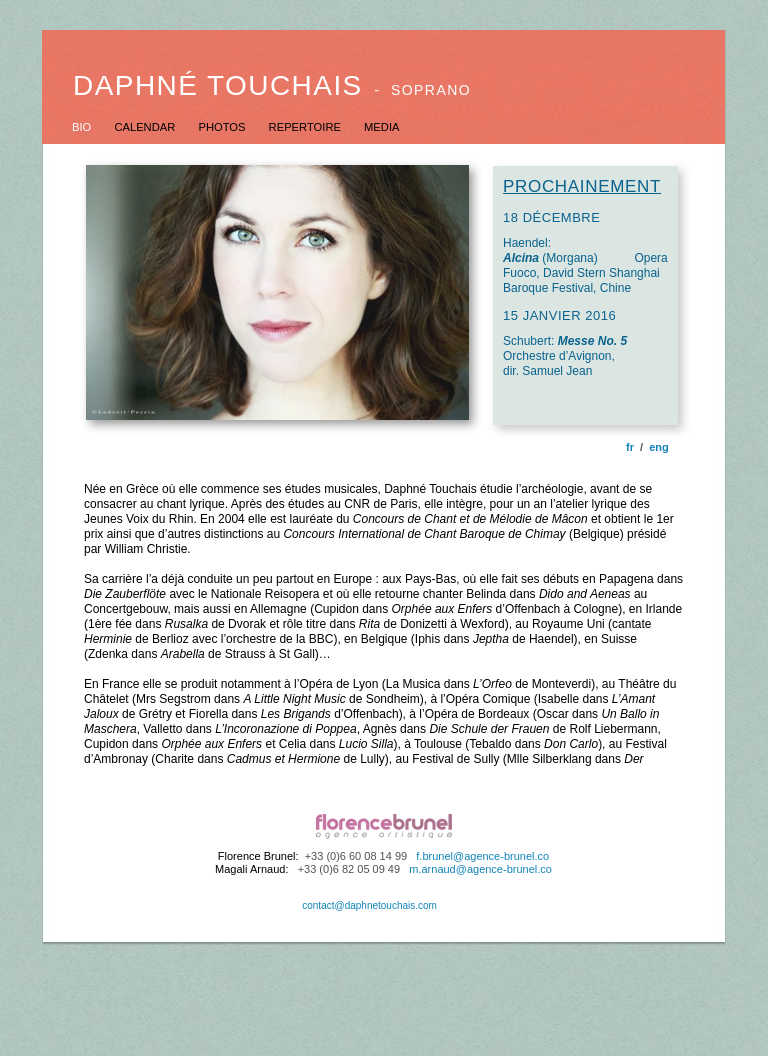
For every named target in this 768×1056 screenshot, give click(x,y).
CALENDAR (146, 127)
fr (630, 447)
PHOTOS (223, 127)
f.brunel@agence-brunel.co (482, 856)
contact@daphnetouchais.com (369, 905)
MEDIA (381, 127)
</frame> (384, 617)
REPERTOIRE (306, 127)
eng (659, 447)
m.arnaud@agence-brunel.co (480, 869)
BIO (83, 127)
